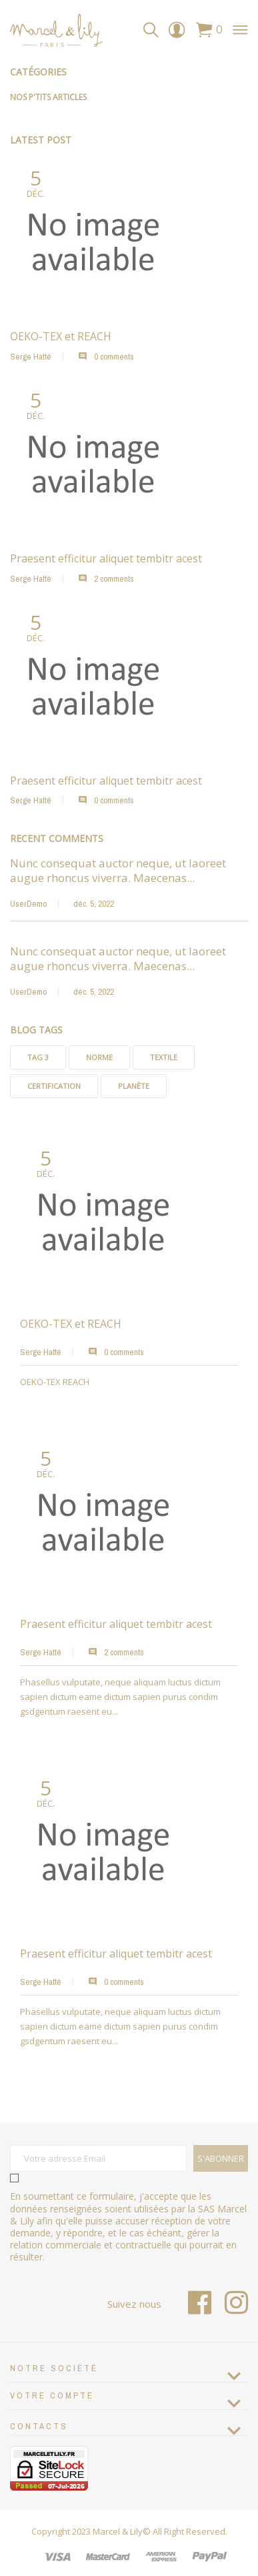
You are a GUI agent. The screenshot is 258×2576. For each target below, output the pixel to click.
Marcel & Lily (118, 2531)
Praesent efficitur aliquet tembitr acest (116, 1624)
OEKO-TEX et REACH (70, 1323)
